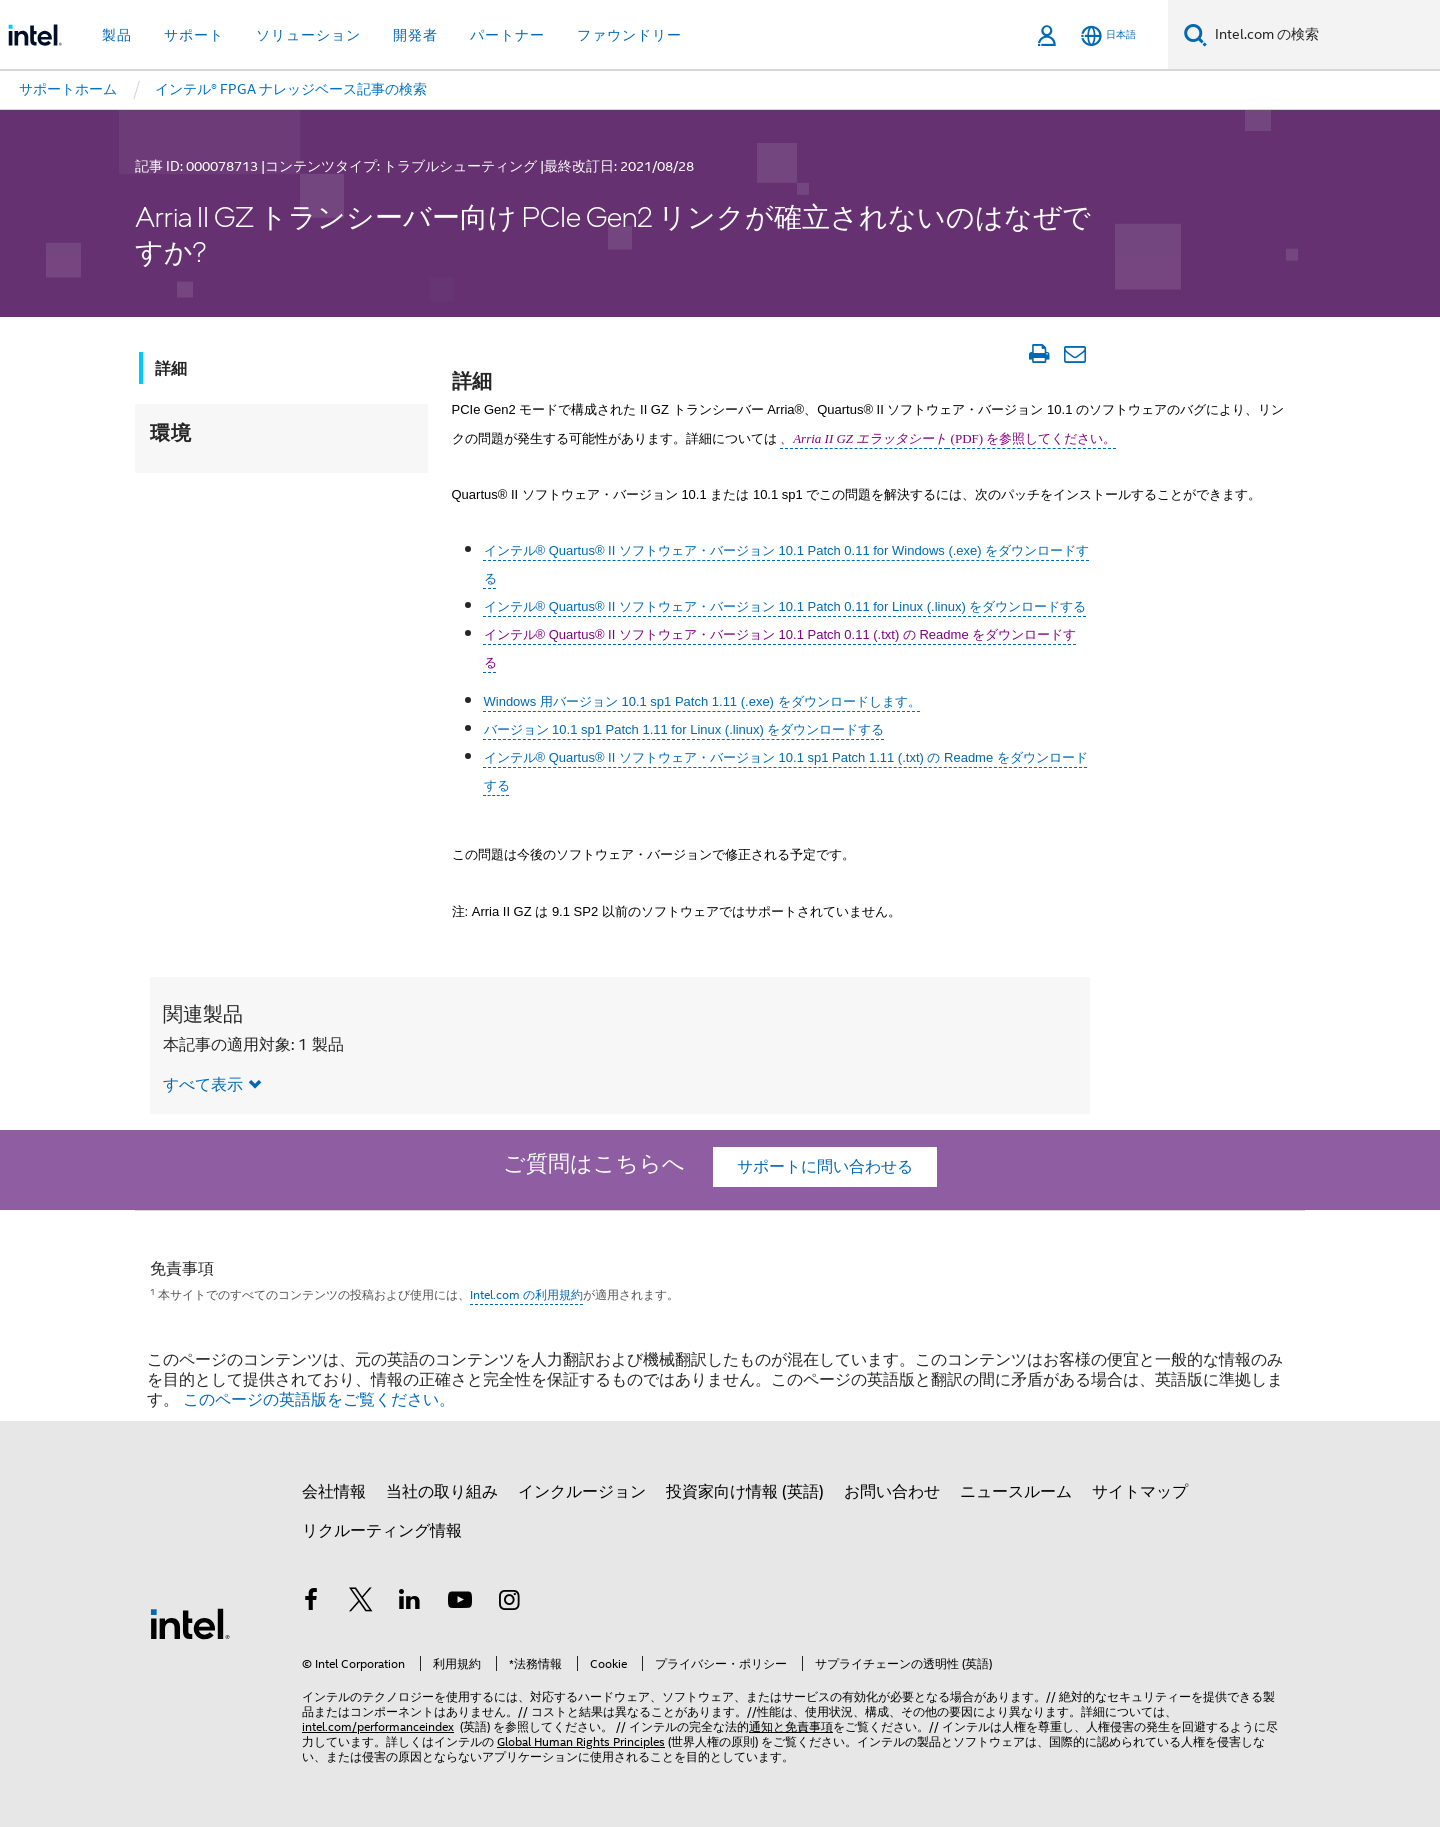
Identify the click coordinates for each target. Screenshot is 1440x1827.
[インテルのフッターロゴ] (190, 1623)
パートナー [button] (507, 35)
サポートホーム (68, 89)
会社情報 (334, 1492)
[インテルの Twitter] (361, 1603)
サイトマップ (1140, 1492)
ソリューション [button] (308, 35)
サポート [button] (194, 35)
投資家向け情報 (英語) (745, 1492)
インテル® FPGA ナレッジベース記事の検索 (291, 89)
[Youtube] (460, 1603)
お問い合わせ (892, 1492)
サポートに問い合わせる (825, 1167)
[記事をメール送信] (1074, 354)
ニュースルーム (1016, 1492)
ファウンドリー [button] (629, 35)
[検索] (1195, 34)
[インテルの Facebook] (311, 1603)
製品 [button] (117, 35)
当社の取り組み (442, 1492)
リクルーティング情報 (382, 1531)
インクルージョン (582, 1492)
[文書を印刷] (1038, 354)
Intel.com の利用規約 (526, 1294)
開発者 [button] (415, 35)
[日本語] (1108, 35)
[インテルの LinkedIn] (410, 1603)
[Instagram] (509, 1603)
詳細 (171, 368)
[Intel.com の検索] (1323, 35)
